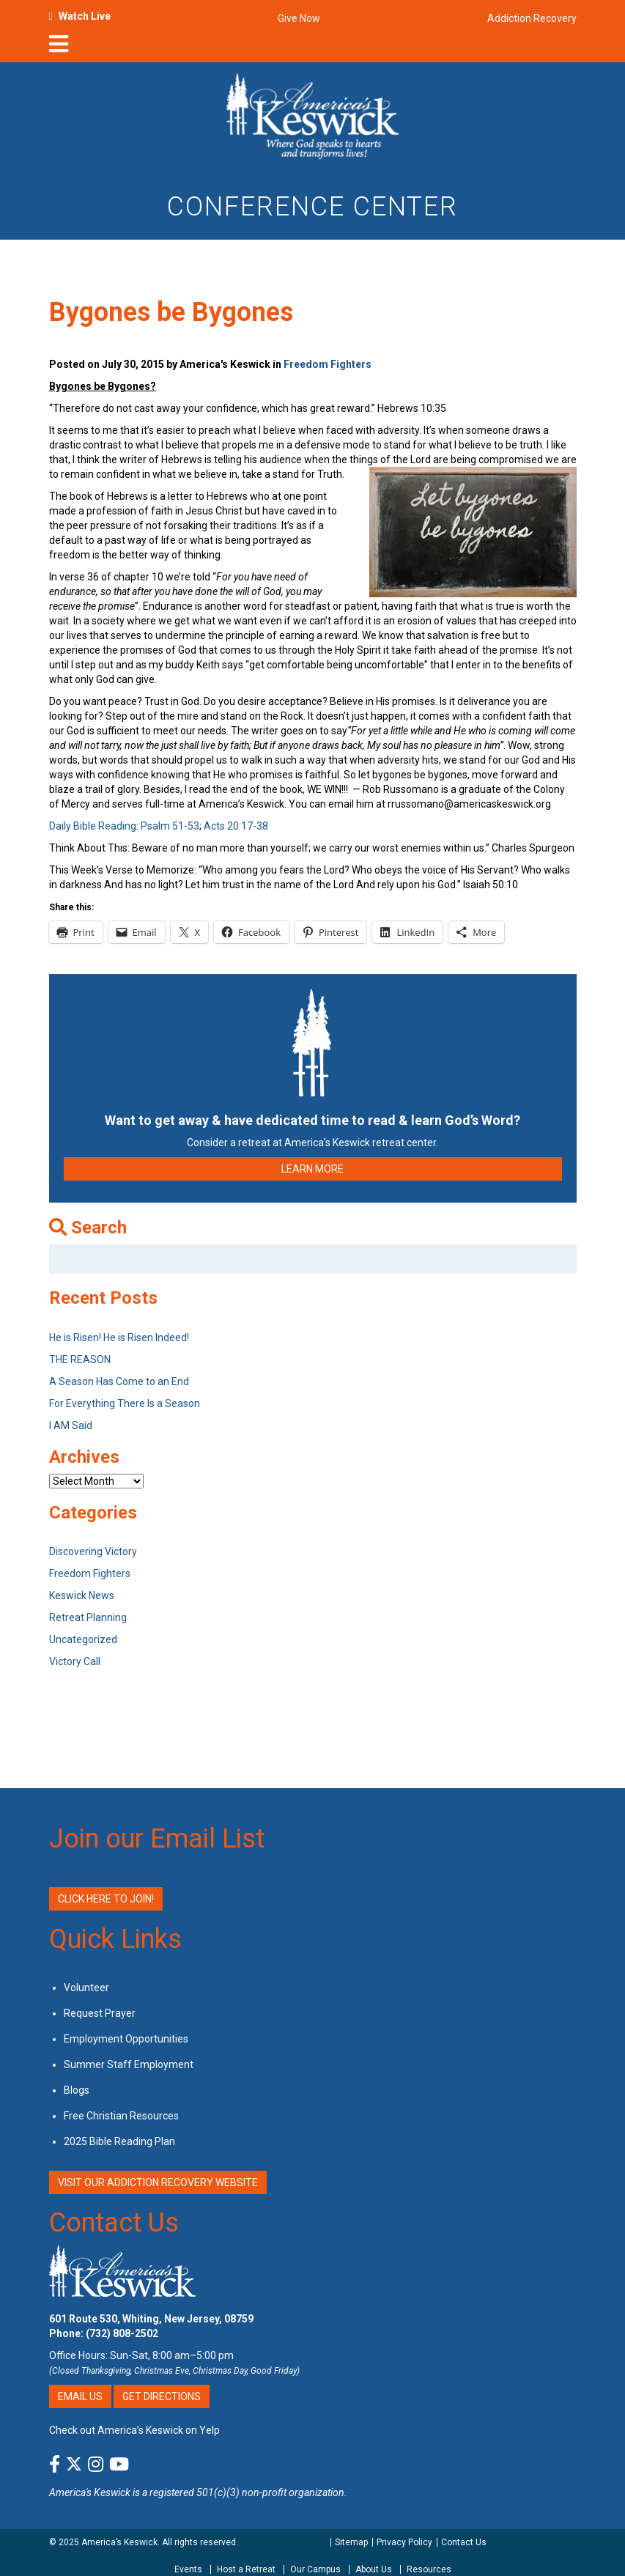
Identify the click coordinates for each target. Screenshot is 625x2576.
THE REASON (80, 1359)
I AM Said (70, 1425)
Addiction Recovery (532, 18)
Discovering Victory (93, 1551)
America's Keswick (89, 2492)
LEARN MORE (312, 1169)
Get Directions (161, 2396)
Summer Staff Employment (128, 2064)
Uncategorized (83, 1639)
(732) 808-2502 (122, 2333)
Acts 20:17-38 (236, 826)
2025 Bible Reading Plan (119, 2141)
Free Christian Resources (121, 2116)
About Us (373, 2569)
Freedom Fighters (327, 364)
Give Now (299, 18)
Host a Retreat (246, 2569)
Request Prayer (100, 2013)
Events (188, 2569)
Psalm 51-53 (170, 826)
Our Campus (315, 2569)
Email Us (80, 2396)
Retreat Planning (88, 1617)
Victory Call (74, 1661)
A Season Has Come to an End (119, 1381)
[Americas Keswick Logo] (312, 115)
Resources (429, 2569)
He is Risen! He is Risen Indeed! (119, 1337)
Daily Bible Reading (92, 826)
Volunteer (86, 1987)
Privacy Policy (404, 2542)
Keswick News (81, 1595)
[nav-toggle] (58, 48)
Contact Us (114, 2222)
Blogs (76, 2090)
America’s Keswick (119, 2542)
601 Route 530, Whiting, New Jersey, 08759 (151, 2319)
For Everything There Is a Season (124, 1403)
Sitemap (351, 2542)
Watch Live (85, 16)
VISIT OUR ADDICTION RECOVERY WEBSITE (158, 2182)
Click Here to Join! (106, 1899)
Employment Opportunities (126, 2039)
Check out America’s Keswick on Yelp (134, 2430)
